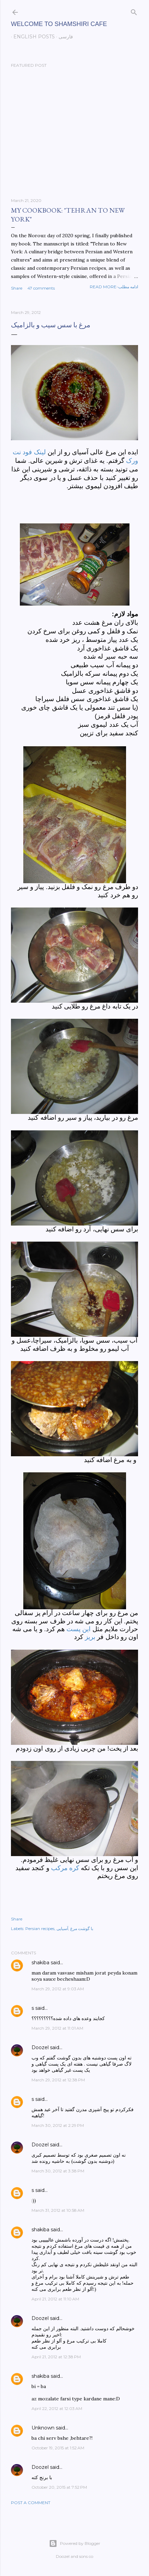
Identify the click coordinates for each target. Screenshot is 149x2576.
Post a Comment (30, 2502)
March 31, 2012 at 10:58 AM (58, 2210)
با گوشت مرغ (81, 1928)
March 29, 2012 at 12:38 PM (58, 2079)
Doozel (40, 2047)
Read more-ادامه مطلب (114, 286)
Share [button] (16, 288)
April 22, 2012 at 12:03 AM (57, 2408)
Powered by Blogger (74, 2543)
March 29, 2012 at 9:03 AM (58, 1988)
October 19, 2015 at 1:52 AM (58, 2447)
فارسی (63, 37)
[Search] (134, 10)
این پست (78, 1629)
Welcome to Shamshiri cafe (59, 24)
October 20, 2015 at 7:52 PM (59, 2487)
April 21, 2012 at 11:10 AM (55, 2298)
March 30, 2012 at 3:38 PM (58, 2170)
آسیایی (62, 1928)
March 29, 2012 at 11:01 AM (57, 2028)
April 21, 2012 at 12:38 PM (56, 2356)
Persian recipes (39, 1928)
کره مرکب (65, 1867)
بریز (90, 1636)
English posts (31, 37)
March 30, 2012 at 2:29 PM (58, 2125)
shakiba (40, 1962)
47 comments (41, 288)
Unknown (43, 2428)
